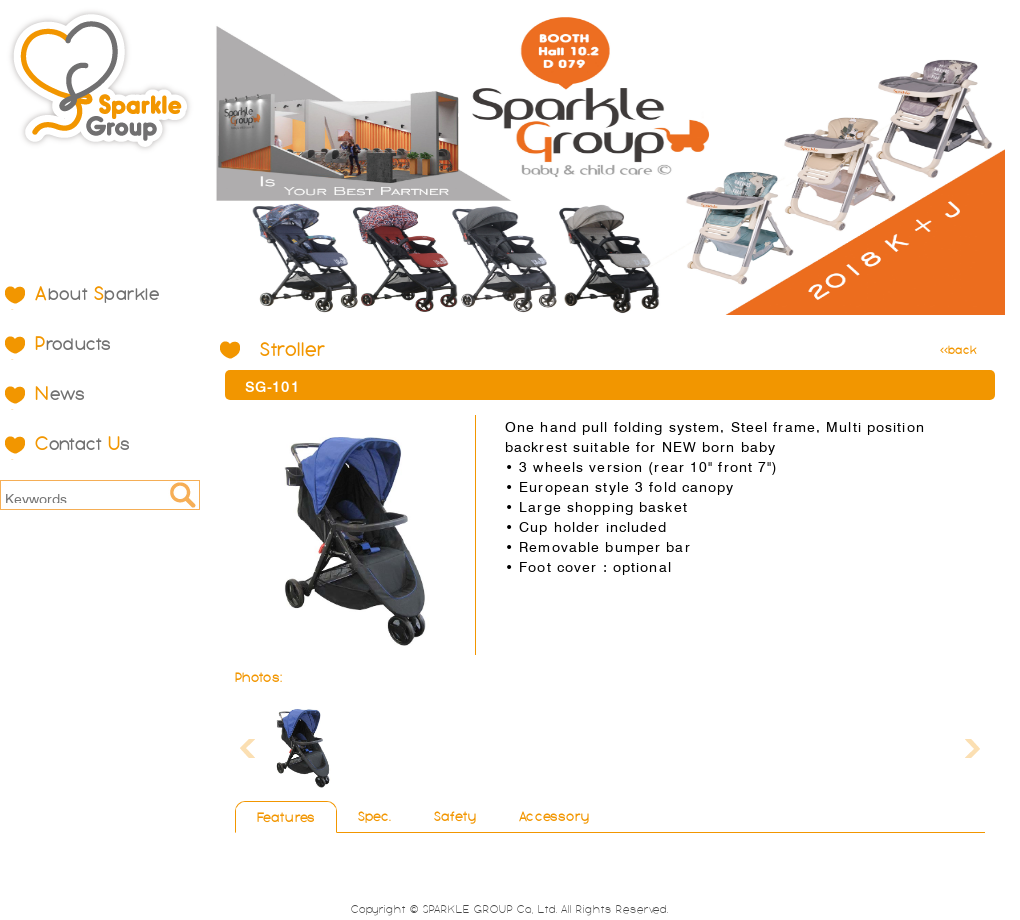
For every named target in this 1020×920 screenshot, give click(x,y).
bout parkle (97, 294)
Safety (456, 817)
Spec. (375, 817)
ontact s (83, 444)
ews (60, 394)
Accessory (554, 817)
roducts (73, 344)
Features (286, 818)
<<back (958, 350)
